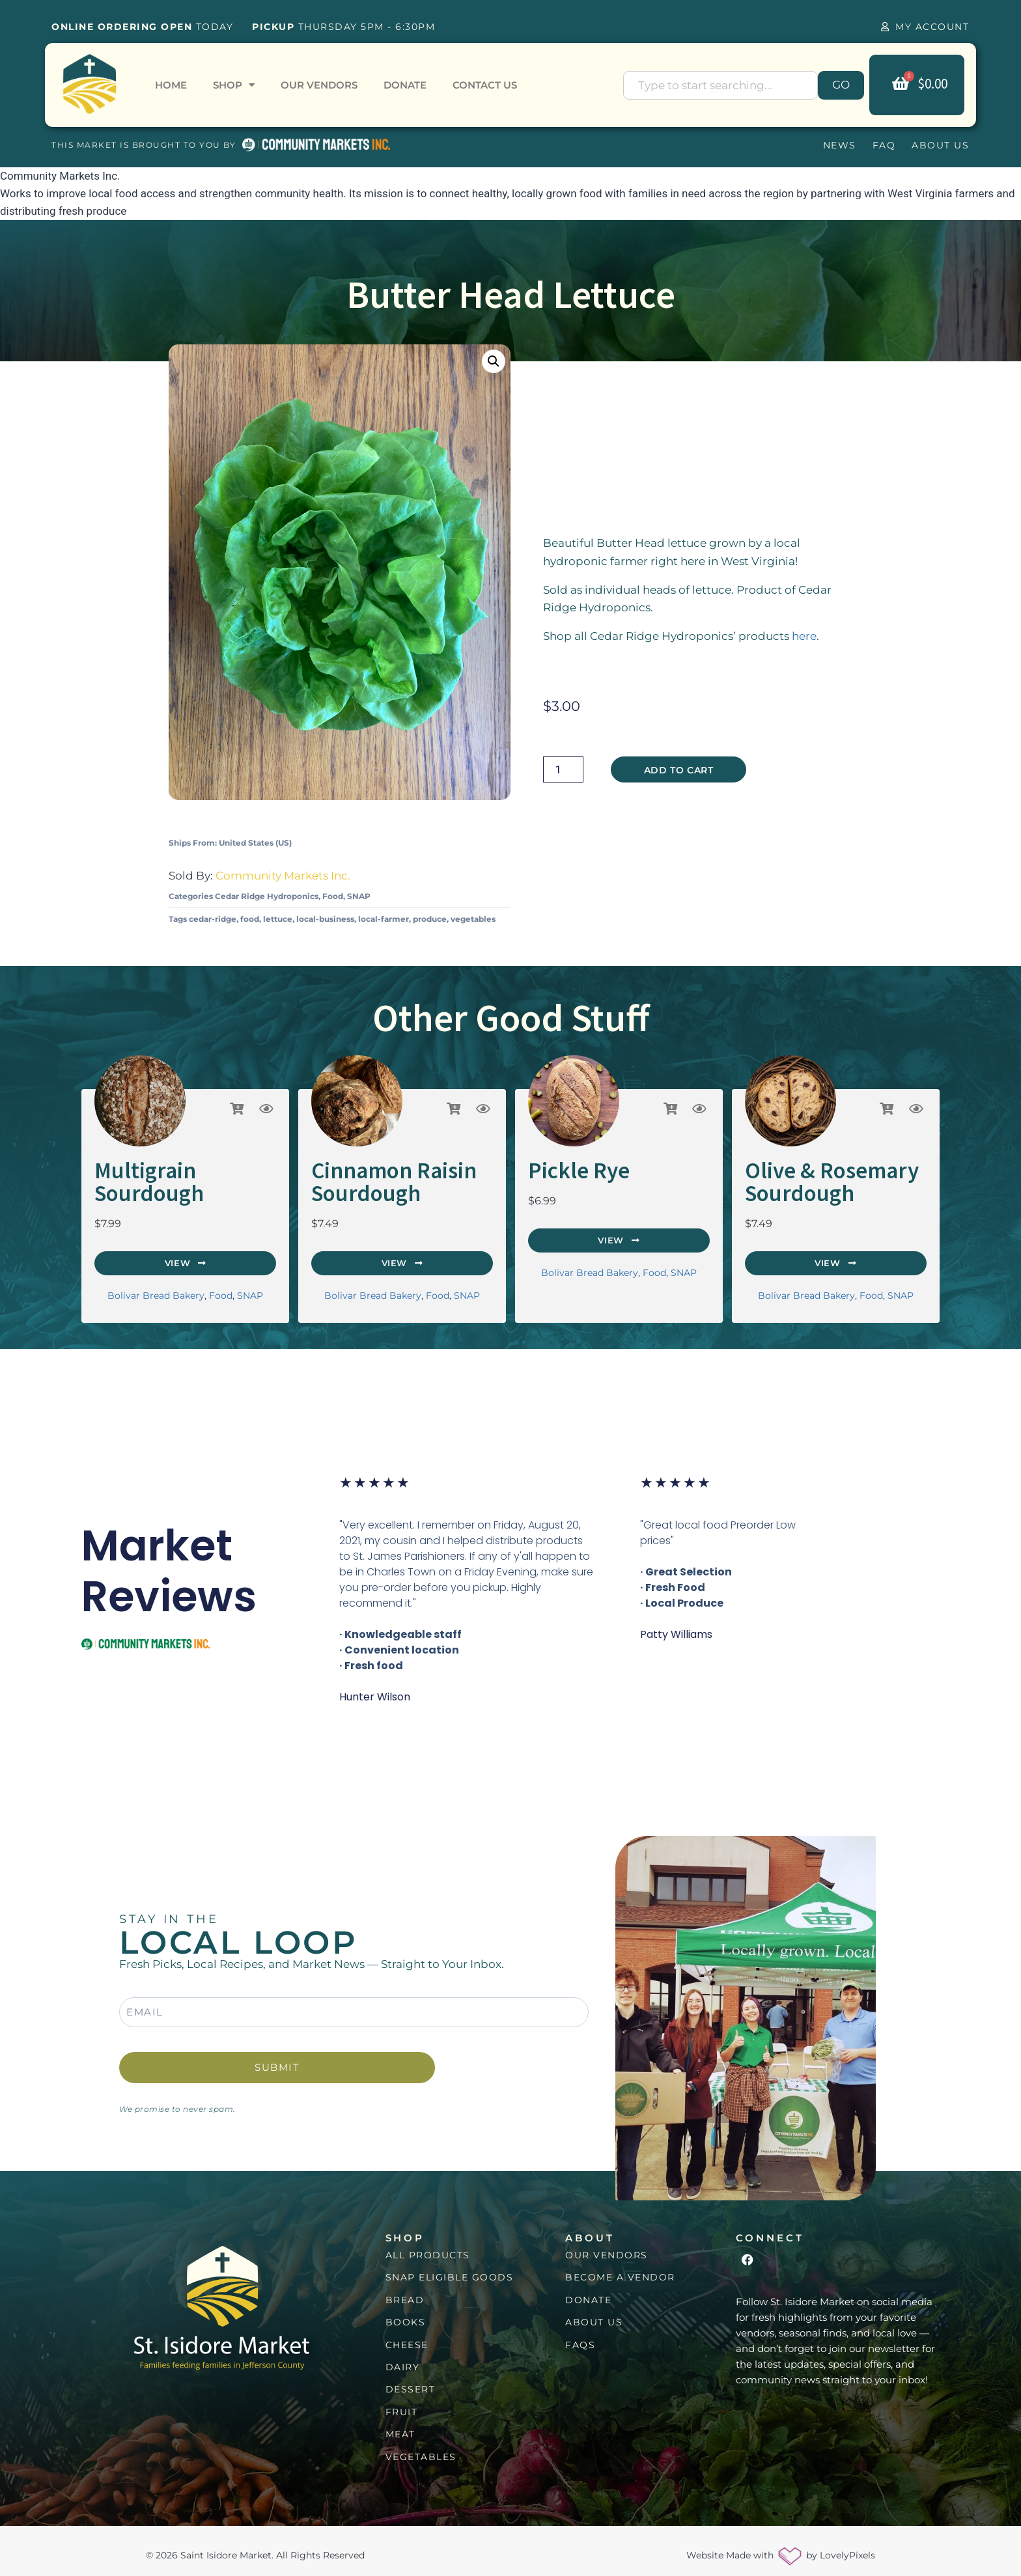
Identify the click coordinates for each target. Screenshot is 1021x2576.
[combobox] (720, 85)
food (249, 919)
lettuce (277, 919)
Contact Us (485, 85)
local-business (325, 919)
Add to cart (679, 770)
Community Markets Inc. (283, 875)
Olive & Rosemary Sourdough (813, 1177)
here (804, 636)
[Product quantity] (563, 769)
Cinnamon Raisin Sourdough (376, 1177)
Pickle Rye (568, 1168)
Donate (405, 85)
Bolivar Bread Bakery (155, 1269)
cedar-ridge (212, 919)
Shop (234, 85)
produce (430, 919)
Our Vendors (319, 85)
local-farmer (383, 919)
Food (332, 896)
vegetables (473, 919)
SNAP (359, 896)
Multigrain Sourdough (180, 1168)
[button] (493, 361)
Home (171, 85)
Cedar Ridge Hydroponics (266, 896)
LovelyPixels (847, 2547)
